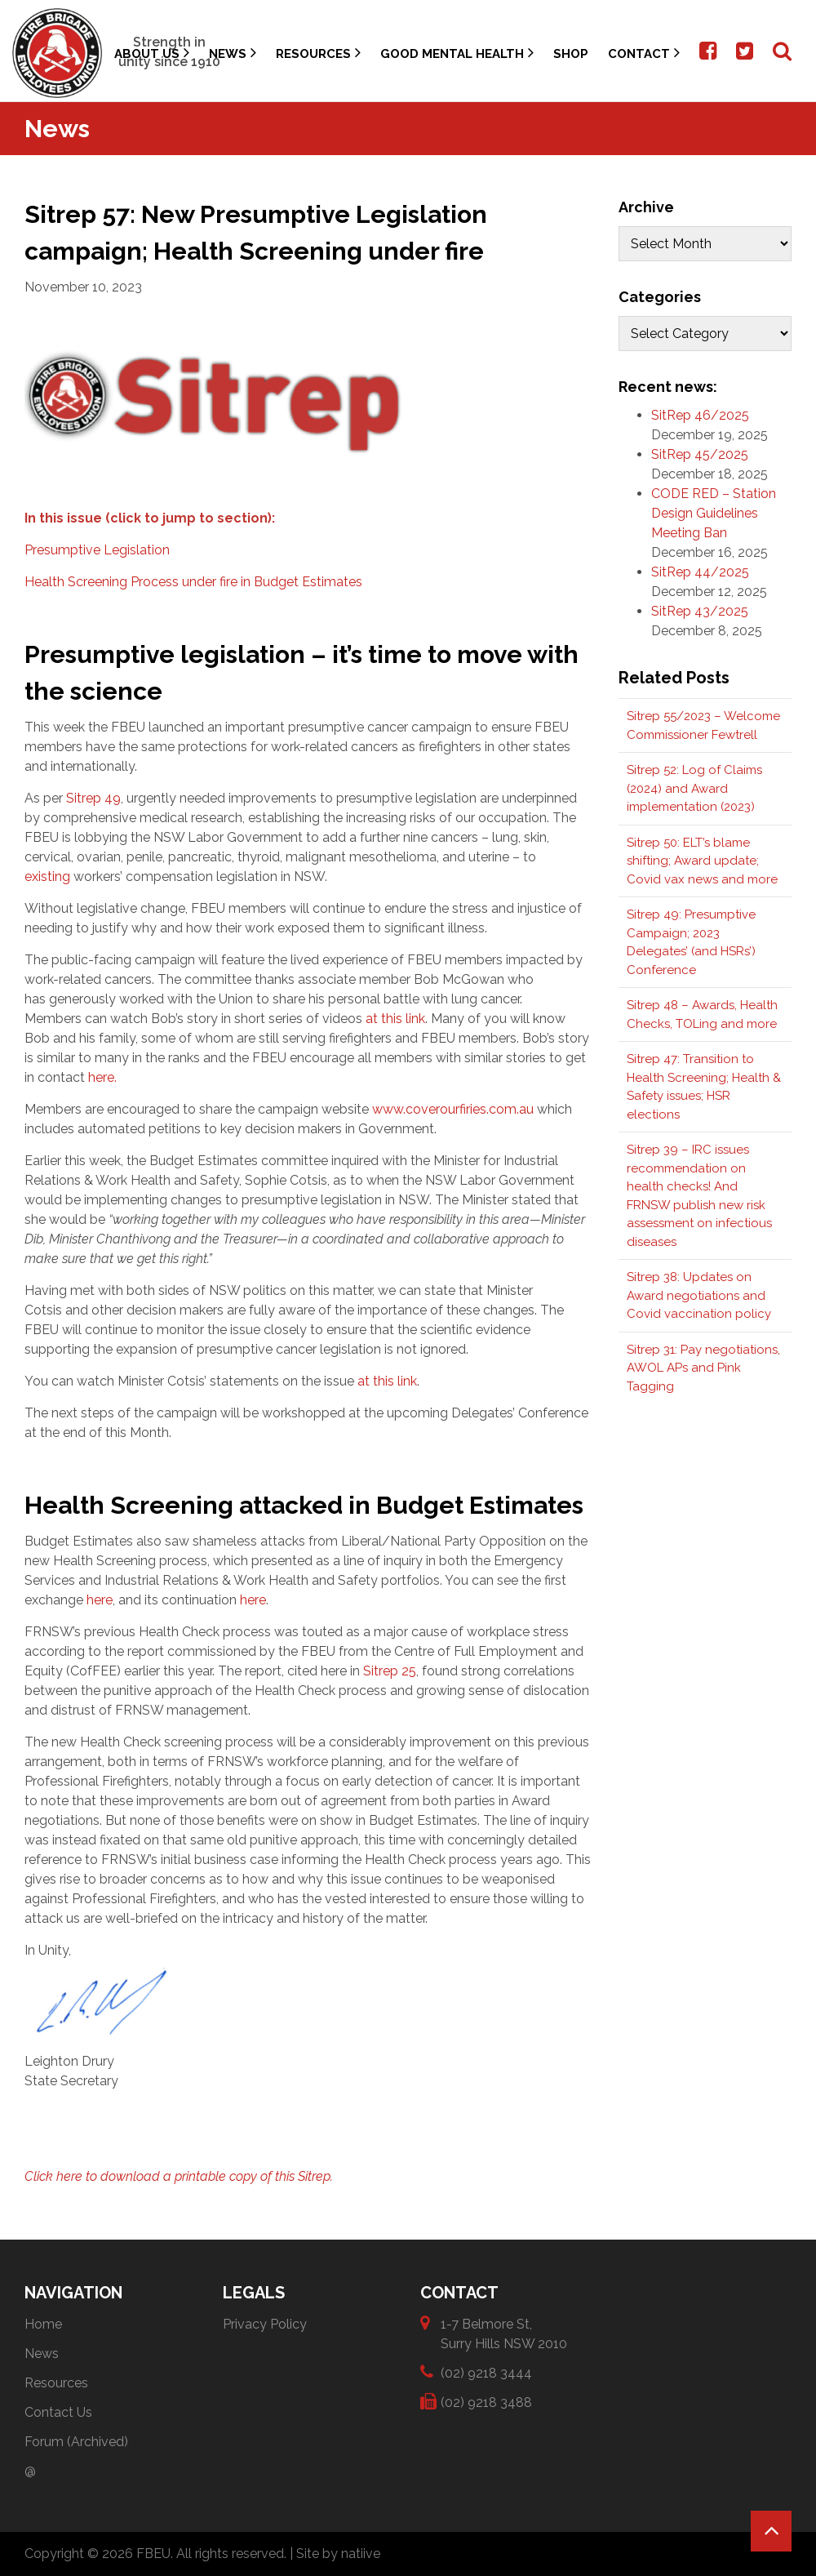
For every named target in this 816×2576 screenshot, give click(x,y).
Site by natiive (338, 2553)
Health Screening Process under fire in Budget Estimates (193, 581)
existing (47, 876)
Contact (644, 52)
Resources (318, 52)
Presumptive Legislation (97, 550)
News (232, 52)
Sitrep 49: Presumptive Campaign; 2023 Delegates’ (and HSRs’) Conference (691, 942)
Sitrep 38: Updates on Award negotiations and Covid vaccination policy (699, 1295)
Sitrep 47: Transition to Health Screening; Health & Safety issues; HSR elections (704, 1087)
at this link (395, 1018)
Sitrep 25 (389, 1671)
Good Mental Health (457, 52)
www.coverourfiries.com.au (453, 1109)
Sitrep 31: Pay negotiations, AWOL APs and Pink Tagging (703, 1368)
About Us (151, 52)
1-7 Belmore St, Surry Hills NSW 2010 (504, 2333)
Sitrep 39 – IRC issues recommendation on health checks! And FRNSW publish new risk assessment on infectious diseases (699, 1195)
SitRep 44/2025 (700, 572)
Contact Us (58, 2412)
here (99, 1600)
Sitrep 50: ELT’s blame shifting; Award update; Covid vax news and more (702, 861)
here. (102, 1077)
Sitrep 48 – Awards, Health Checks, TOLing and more (702, 1014)
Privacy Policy (265, 2324)
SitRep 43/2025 (699, 611)
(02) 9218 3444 (486, 2372)
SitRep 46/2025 (700, 415)
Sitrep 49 (93, 798)
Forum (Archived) (76, 2441)
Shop (570, 54)
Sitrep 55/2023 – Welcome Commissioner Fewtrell (703, 725)
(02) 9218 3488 (486, 2401)
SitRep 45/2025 (699, 454)
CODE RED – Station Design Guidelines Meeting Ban (713, 513)
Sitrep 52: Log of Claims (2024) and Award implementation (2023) (694, 788)
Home (43, 2324)
